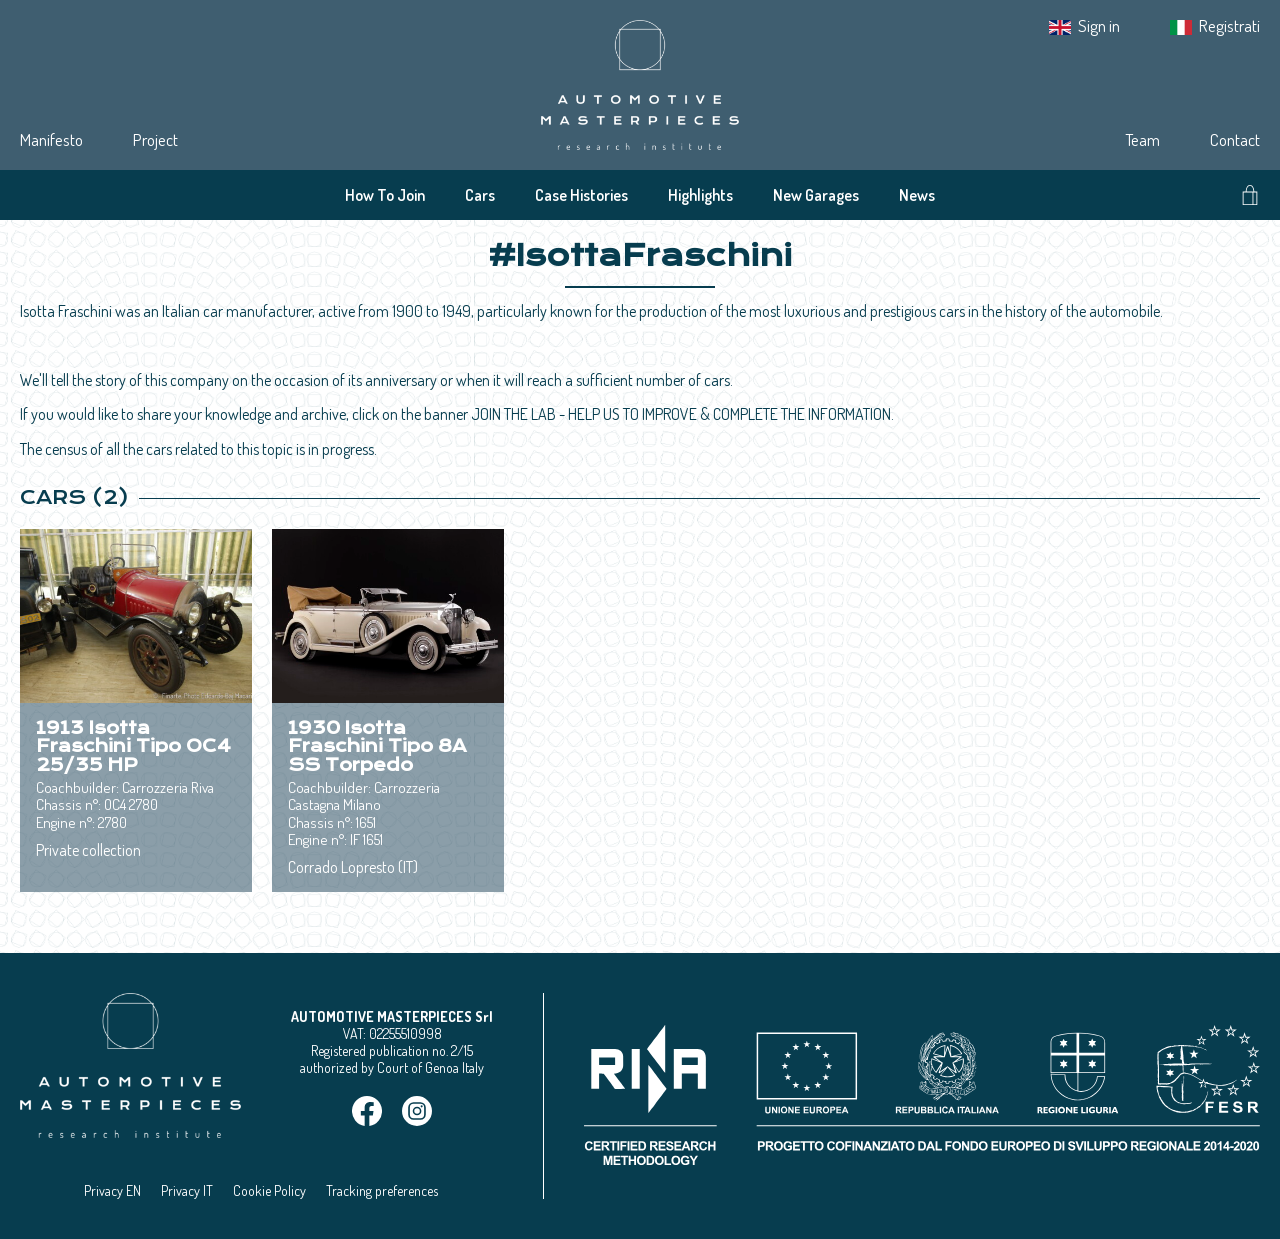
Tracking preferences (382, 1190)
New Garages (816, 195)
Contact (1235, 139)
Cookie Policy (269, 1190)
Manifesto (51, 139)
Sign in (1099, 25)
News (917, 195)
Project (155, 139)
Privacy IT (187, 1190)
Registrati (1229, 25)
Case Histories (581, 195)
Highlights (700, 195)
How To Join (385, 195)
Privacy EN (112, 1190)
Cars (480, 195)
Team (1142, 139)
